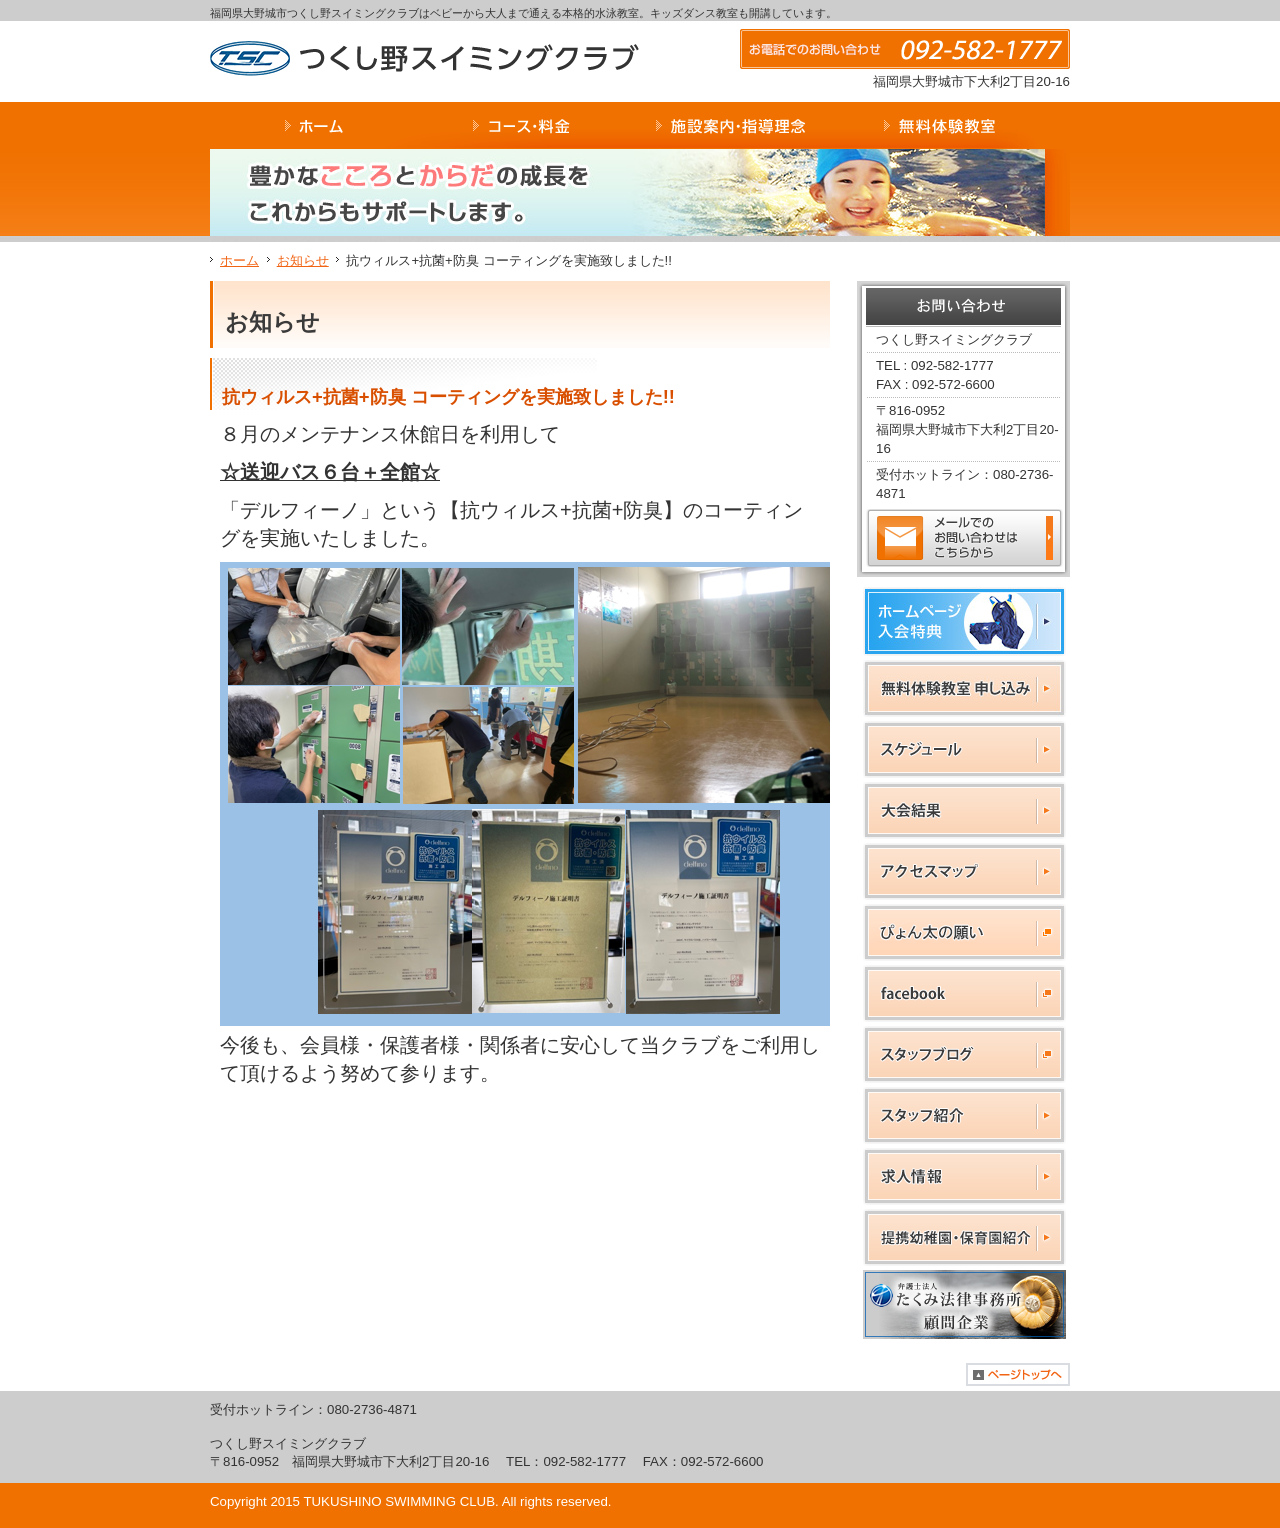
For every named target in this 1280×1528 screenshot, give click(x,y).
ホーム (239, 260)
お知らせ (303, 260)
